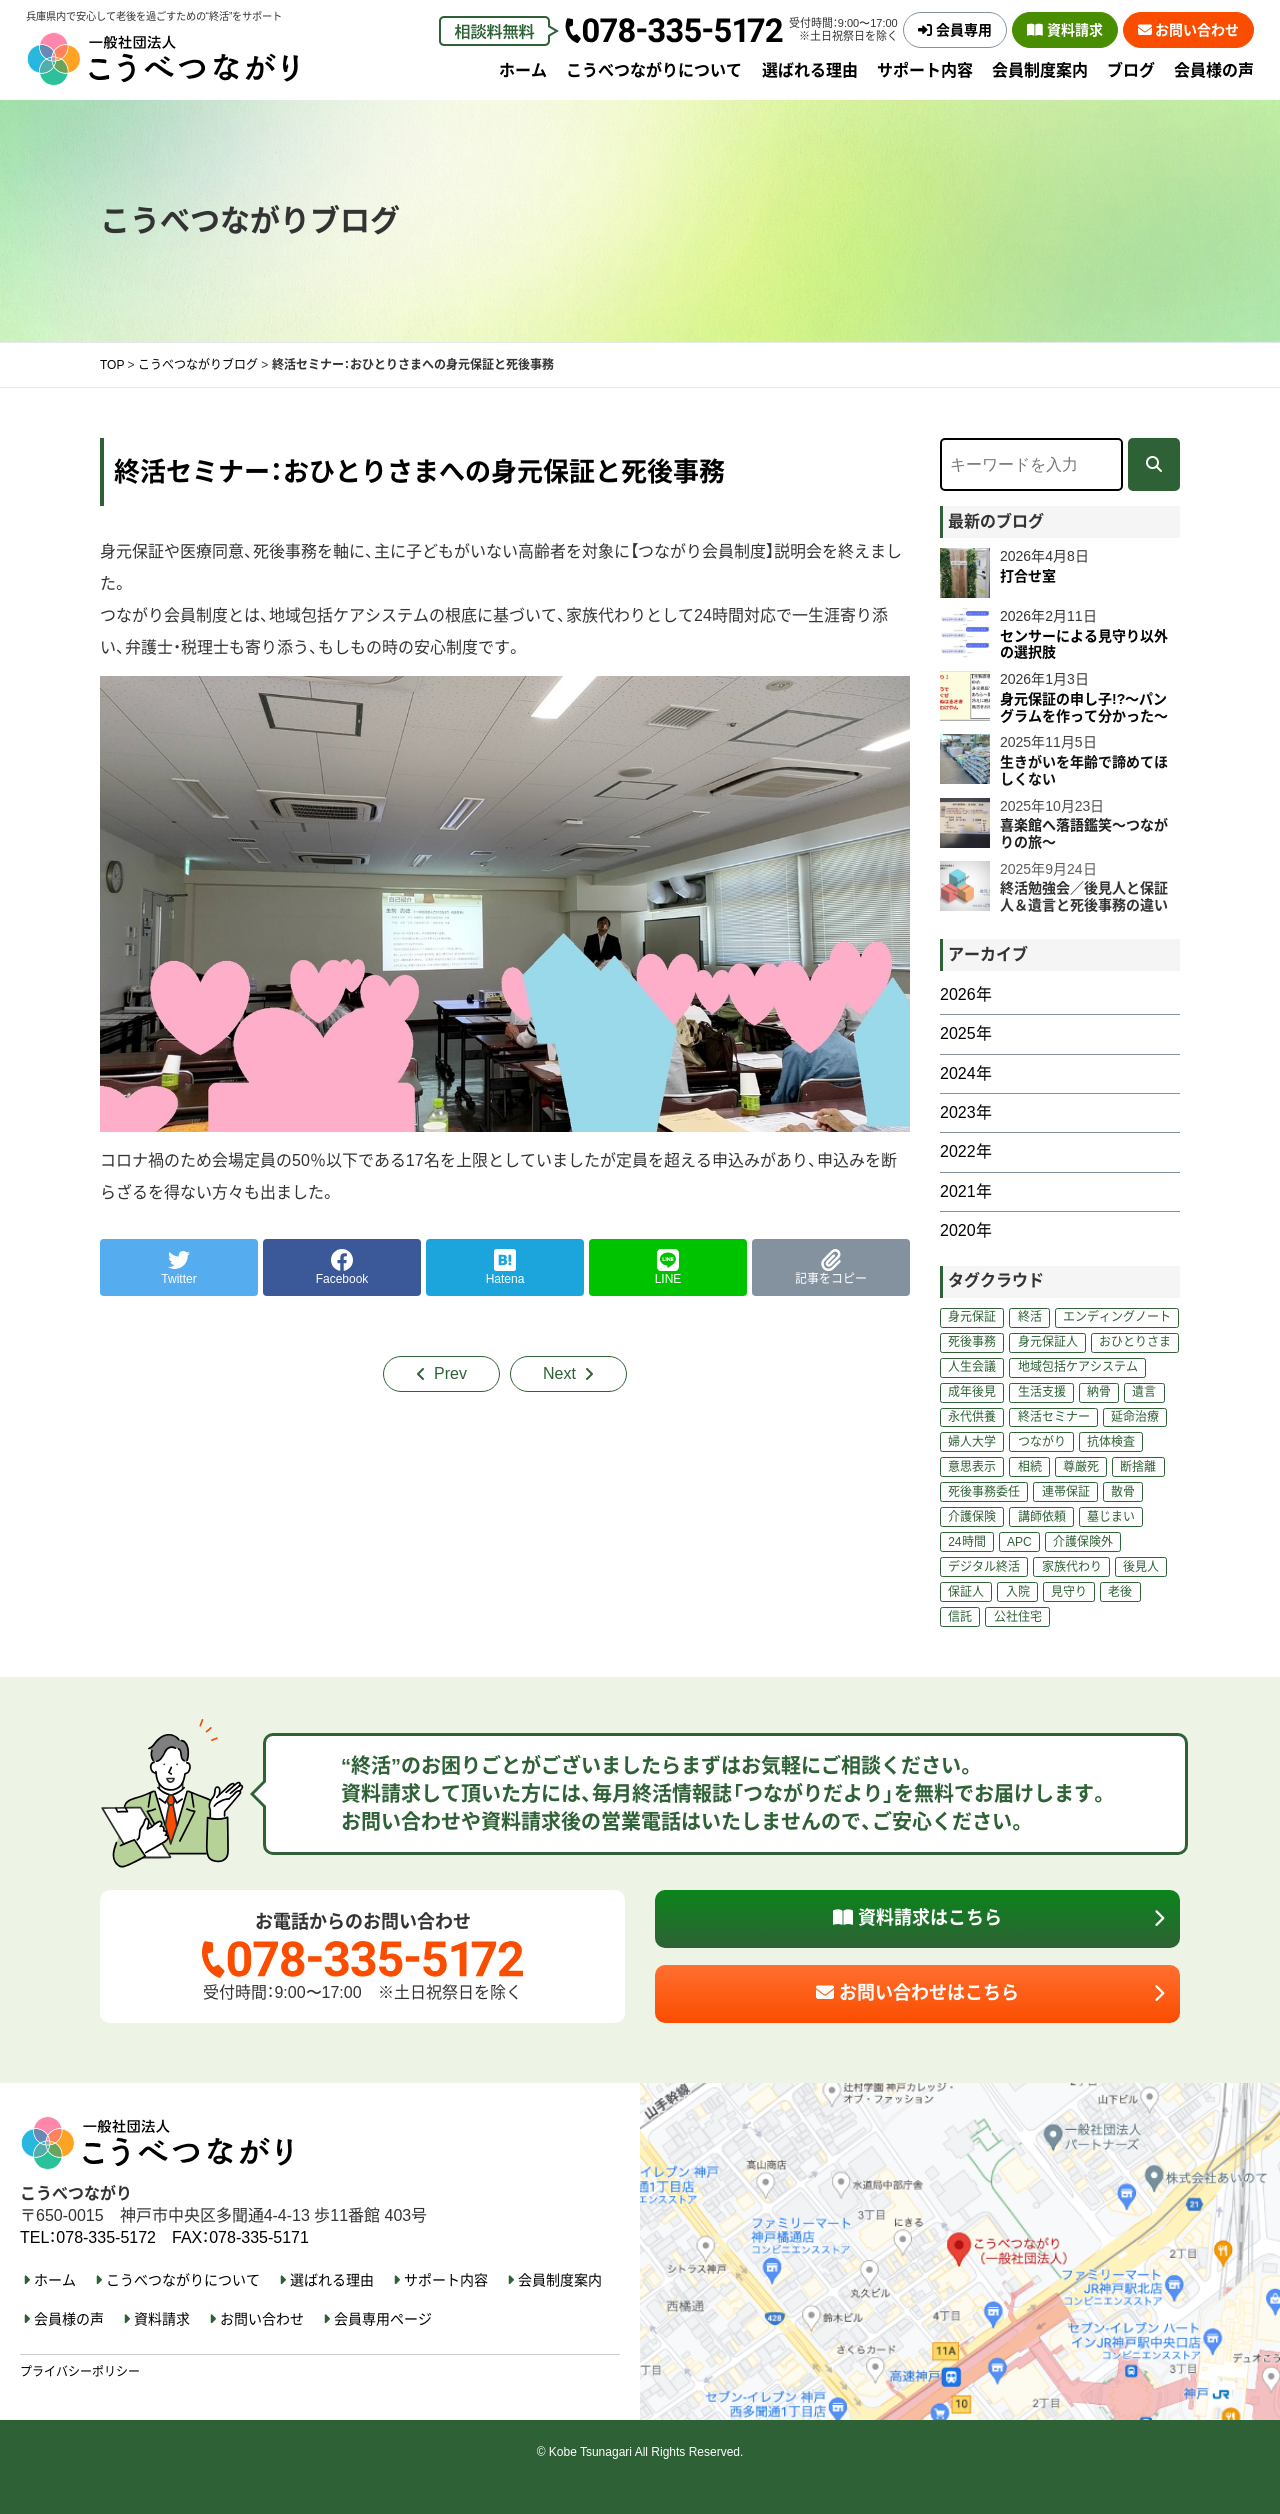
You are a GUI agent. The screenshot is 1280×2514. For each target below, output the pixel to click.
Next (559, 1373)
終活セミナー (1054, 1417)
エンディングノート (1117, 1317)
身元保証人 (1048, 1342)
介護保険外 (1083, 1542)
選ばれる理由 (810, 70)
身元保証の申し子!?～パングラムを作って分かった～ (1084, 707)
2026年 (966, 994)
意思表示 (972, 1467)
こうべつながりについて (654, 70)
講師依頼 (1042, 1517)
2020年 (966, 1230)
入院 (1018, 1592)
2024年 (966, 1073)
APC (1019, 1542)
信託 (960, 1617)
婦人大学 (972, 1442)
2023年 (966, 1112)
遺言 (1144, 1392)
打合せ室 (1028, 576)
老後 (1120, 1592)
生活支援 (1042, 1392)
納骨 (1099, 1392)
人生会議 (972, 1367)
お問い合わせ (1189, 30)
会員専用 (955, 30)
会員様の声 (1214, 70)
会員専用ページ (383, 2319)
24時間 (966, 1542)
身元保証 (972, 1317)
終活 (1030, 1317)
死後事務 (972, 1342)
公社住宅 (1018, 1617)
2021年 (966, 1191)
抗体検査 (1111, 1442)
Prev (450, 1373)
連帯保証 (1066, 1492)
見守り (1069, 1592)
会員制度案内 (1040, 70)
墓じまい (1111, 1517)
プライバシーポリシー (80, 2372)
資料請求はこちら (917, 1918)
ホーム (523, 70)
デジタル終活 (984, 1567)
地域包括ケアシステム (1078, 1367)
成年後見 (972, 1392)
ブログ (1131, 70)
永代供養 (972, 1417)
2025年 (966, 1033)
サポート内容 (925, 70)
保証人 (966, 1592)
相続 (1030, 1467)
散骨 (1123, 1492)
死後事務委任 (984, 1492)
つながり (1042, 1442)
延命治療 (1135, 1417)
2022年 (966, 1151)
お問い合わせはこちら (917, 1993)
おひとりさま (1135, 1342)
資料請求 (1065, 30)
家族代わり (1072, 1567)
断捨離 (1138, 1467)
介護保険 (972, 1517)
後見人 (1141, 1567)
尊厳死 (1081, 1467)
